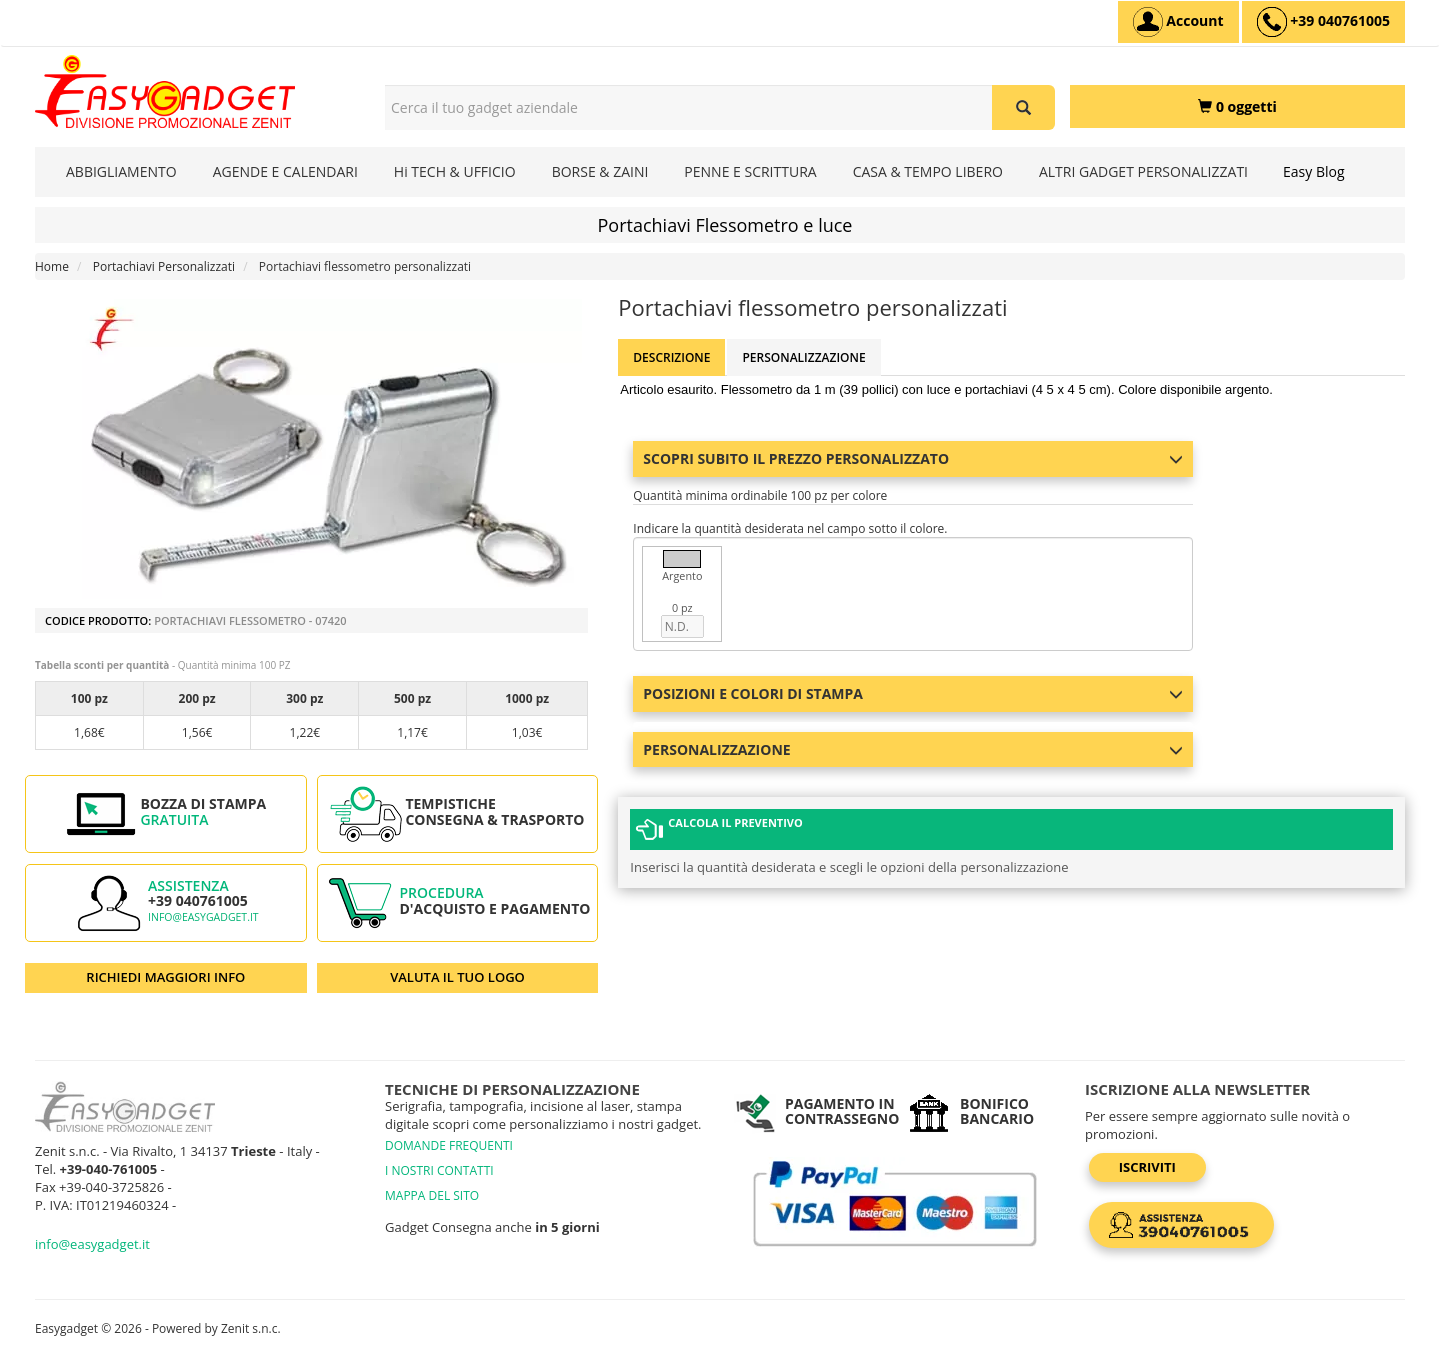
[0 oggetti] (1237, 106)
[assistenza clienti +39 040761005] (1323, 22)
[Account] (1178, 22)
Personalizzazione (803, 357)
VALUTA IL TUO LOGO (457, 977)
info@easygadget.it (203, 917)
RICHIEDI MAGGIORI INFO (165, 977)
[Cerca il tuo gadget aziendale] (1023, 107)
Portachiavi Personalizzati (164, 266)
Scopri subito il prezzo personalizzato (913, 458)
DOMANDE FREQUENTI (449, 1145)
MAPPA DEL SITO (432, 1195)
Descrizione (671, 357)
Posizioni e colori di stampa (913, 693)
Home (52, 266)
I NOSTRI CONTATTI (439, 1170)
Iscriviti (1149, 1167)
